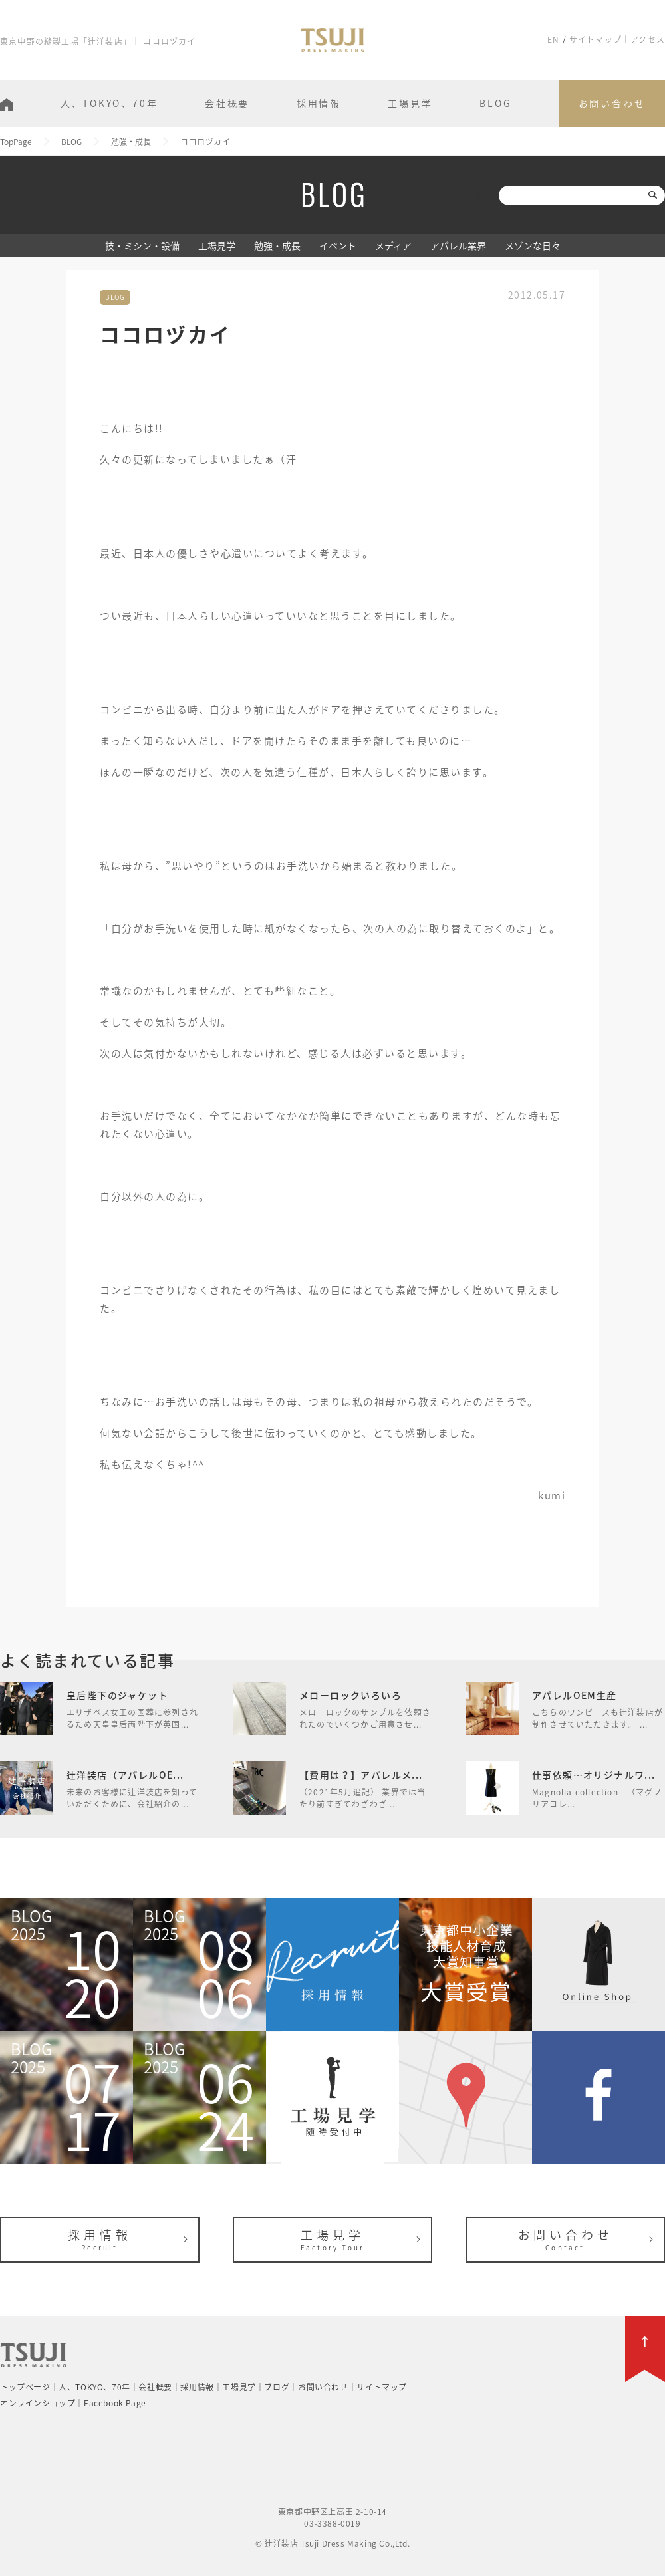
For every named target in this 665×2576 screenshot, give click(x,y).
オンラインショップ (37, 2403)
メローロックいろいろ (350, 1695)
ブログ (276, 2387)
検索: (486, 194)
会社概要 (227, 103)
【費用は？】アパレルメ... (361, 1774)
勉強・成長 (277, 245)
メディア (393, 245)
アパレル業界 (458, 245)
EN (553, 39)
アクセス (647, 39)
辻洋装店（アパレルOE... (125, 1774)
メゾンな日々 (533, 245)
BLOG (495, 103)
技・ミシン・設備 (142, 245)
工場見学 (410, 103)
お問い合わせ (612, 103)
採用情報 (319, 103)
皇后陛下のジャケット (117, 1695)
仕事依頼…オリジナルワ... (594, 1774)
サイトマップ (595, 39)
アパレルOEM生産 (574, 1695)
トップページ (25, 2387)
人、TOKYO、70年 (109, 103)
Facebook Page (115, 2403)
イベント (337, 245)
